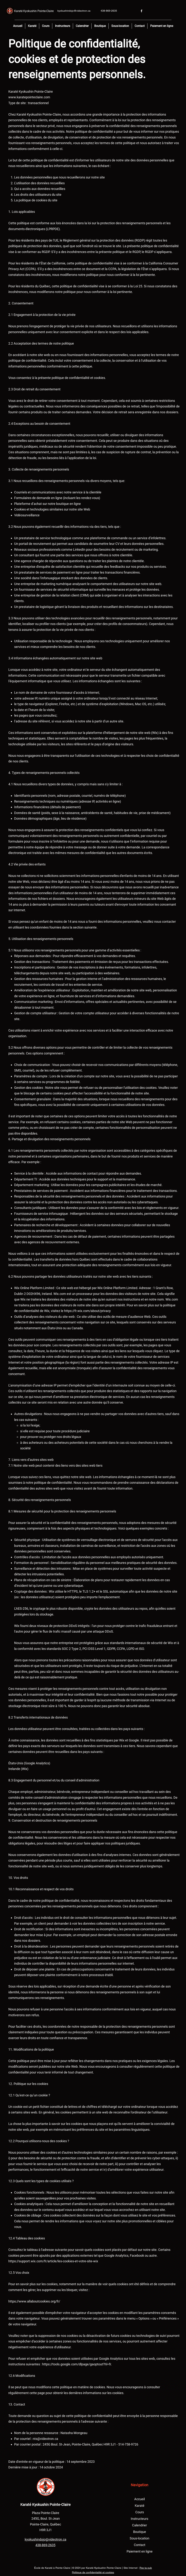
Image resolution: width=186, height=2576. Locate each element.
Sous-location (139, 2538)
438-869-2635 (45, 2545)
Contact (139, 2545)
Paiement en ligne (140, 2551)
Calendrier (139, 2525)
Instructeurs (139, 2519)
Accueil (139, 2499)
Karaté (139, 2505)
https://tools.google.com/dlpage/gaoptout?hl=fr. (77, 2364)
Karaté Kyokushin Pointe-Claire (34, 11)
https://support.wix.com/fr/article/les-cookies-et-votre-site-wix (53, 2261)
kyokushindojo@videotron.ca (73, 10)
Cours (139, 2512)
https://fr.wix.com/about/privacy (87, 1311)
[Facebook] (141, 11)
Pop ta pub (146, 2567)
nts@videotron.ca (45, 2439)
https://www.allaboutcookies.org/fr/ (34, 2301)
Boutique (139, 2532)
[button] (32, 26)
